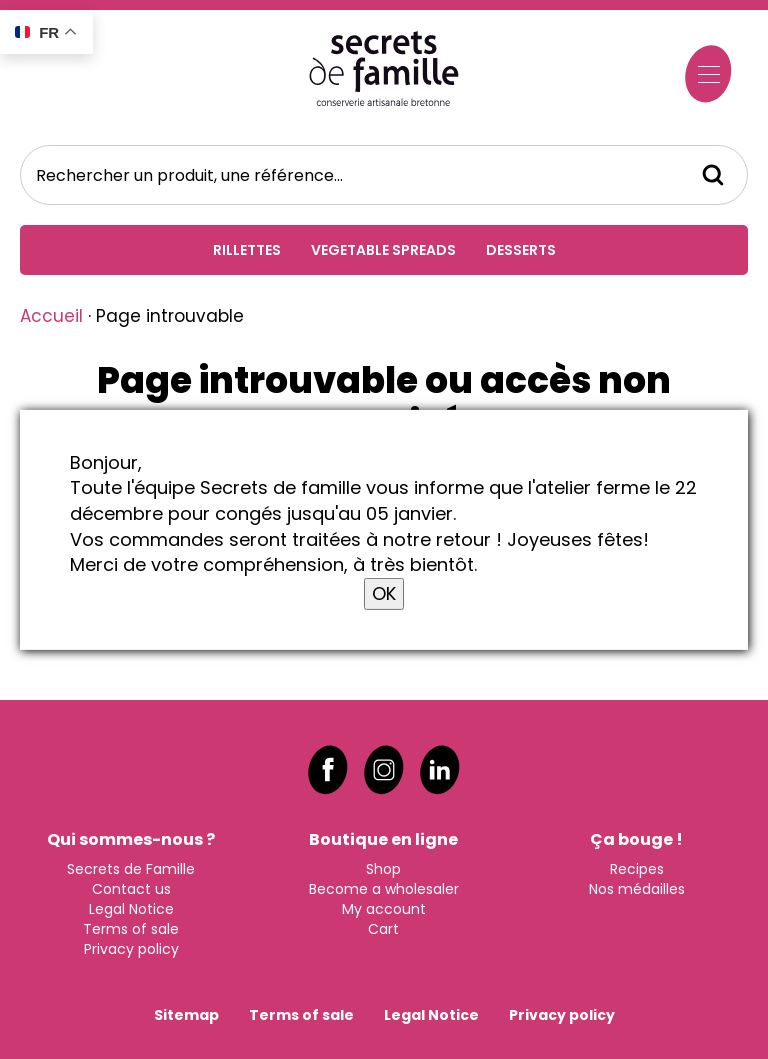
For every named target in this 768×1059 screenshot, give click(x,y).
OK (384, 593)
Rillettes (247, 250)
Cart (383, 927)
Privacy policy (131, 947)
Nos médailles (637, 887)
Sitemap (186, 1013)
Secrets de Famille (131, 867)
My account (384, 907)
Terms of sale (131, 927)
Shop (383, 867)
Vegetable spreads (383, 250)
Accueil (51, 316)
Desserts (521, 250)
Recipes (637, 867)
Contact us (131, 887)
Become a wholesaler (384, 887)
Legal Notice (131, 907)
